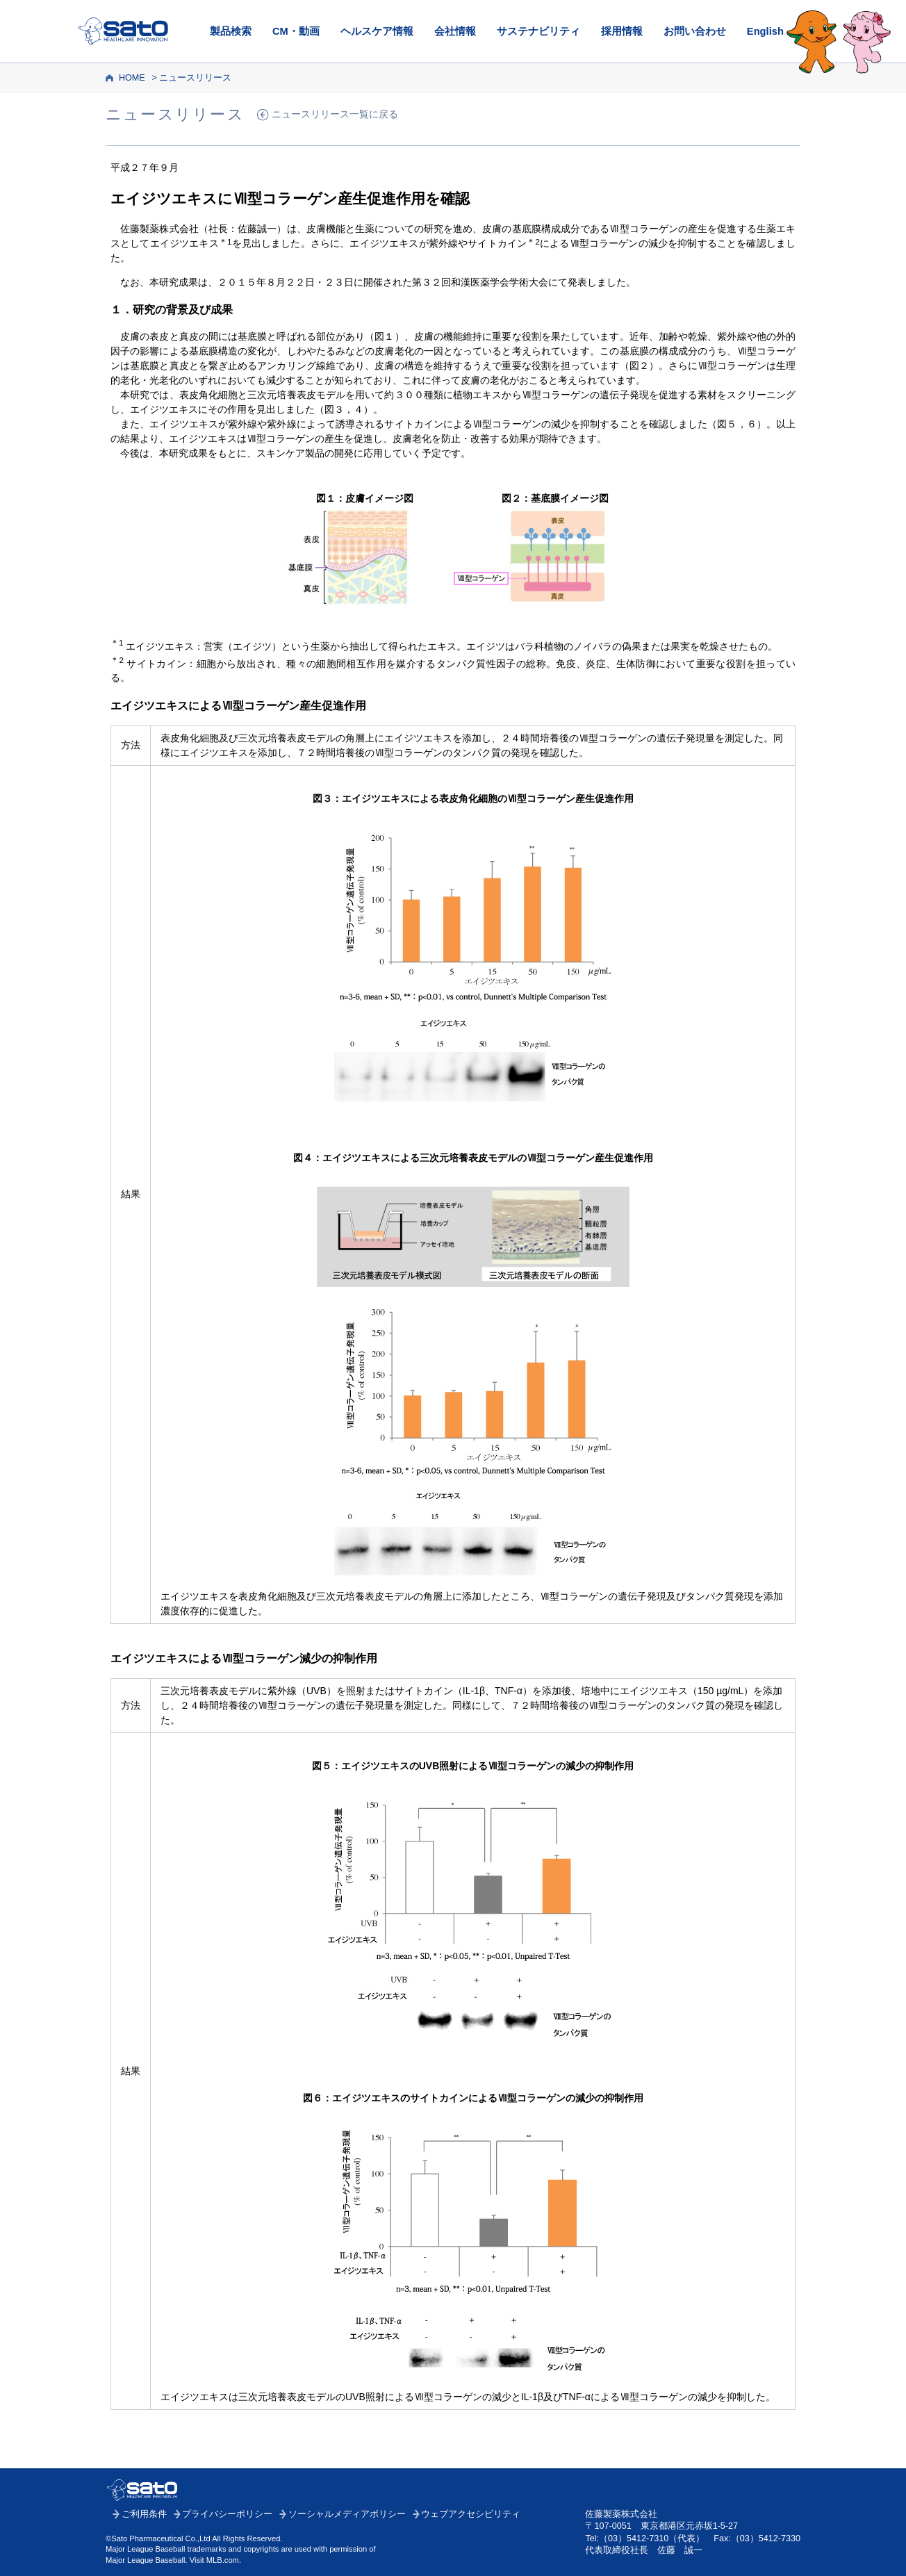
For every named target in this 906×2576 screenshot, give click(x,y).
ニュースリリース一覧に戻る (335, 114)
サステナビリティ (538, 31)
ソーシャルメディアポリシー (347, 2514)
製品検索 (231, 31)
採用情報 (622, 31)
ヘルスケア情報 (376, 31)
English (765, 31)
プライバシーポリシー (227, 2514)
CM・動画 (296, 31)
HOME (132, 78)
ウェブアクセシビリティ (470, 2514)
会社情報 (455, 31)
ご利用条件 (144, 2514)
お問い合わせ (695, 31)
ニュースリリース (195, 78)
